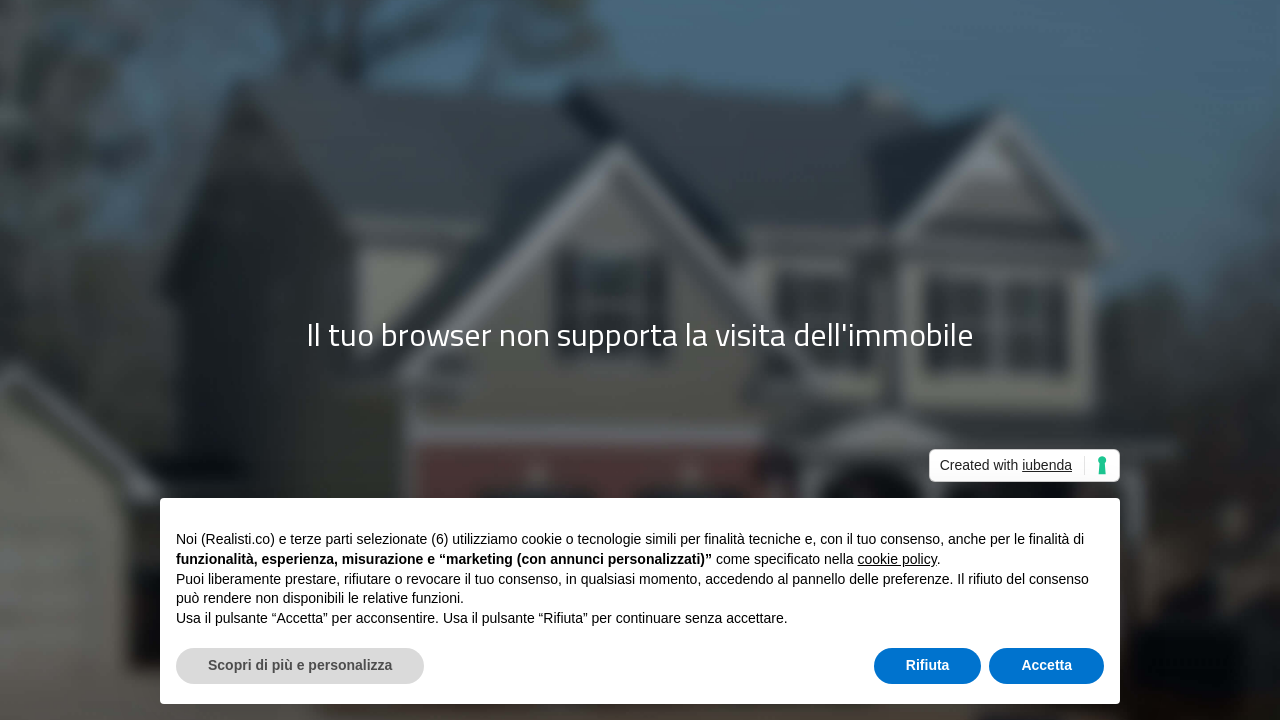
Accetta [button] (1046, 665)
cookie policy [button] (897, 559)
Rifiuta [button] (928, 665)
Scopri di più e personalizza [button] (300, 665)
